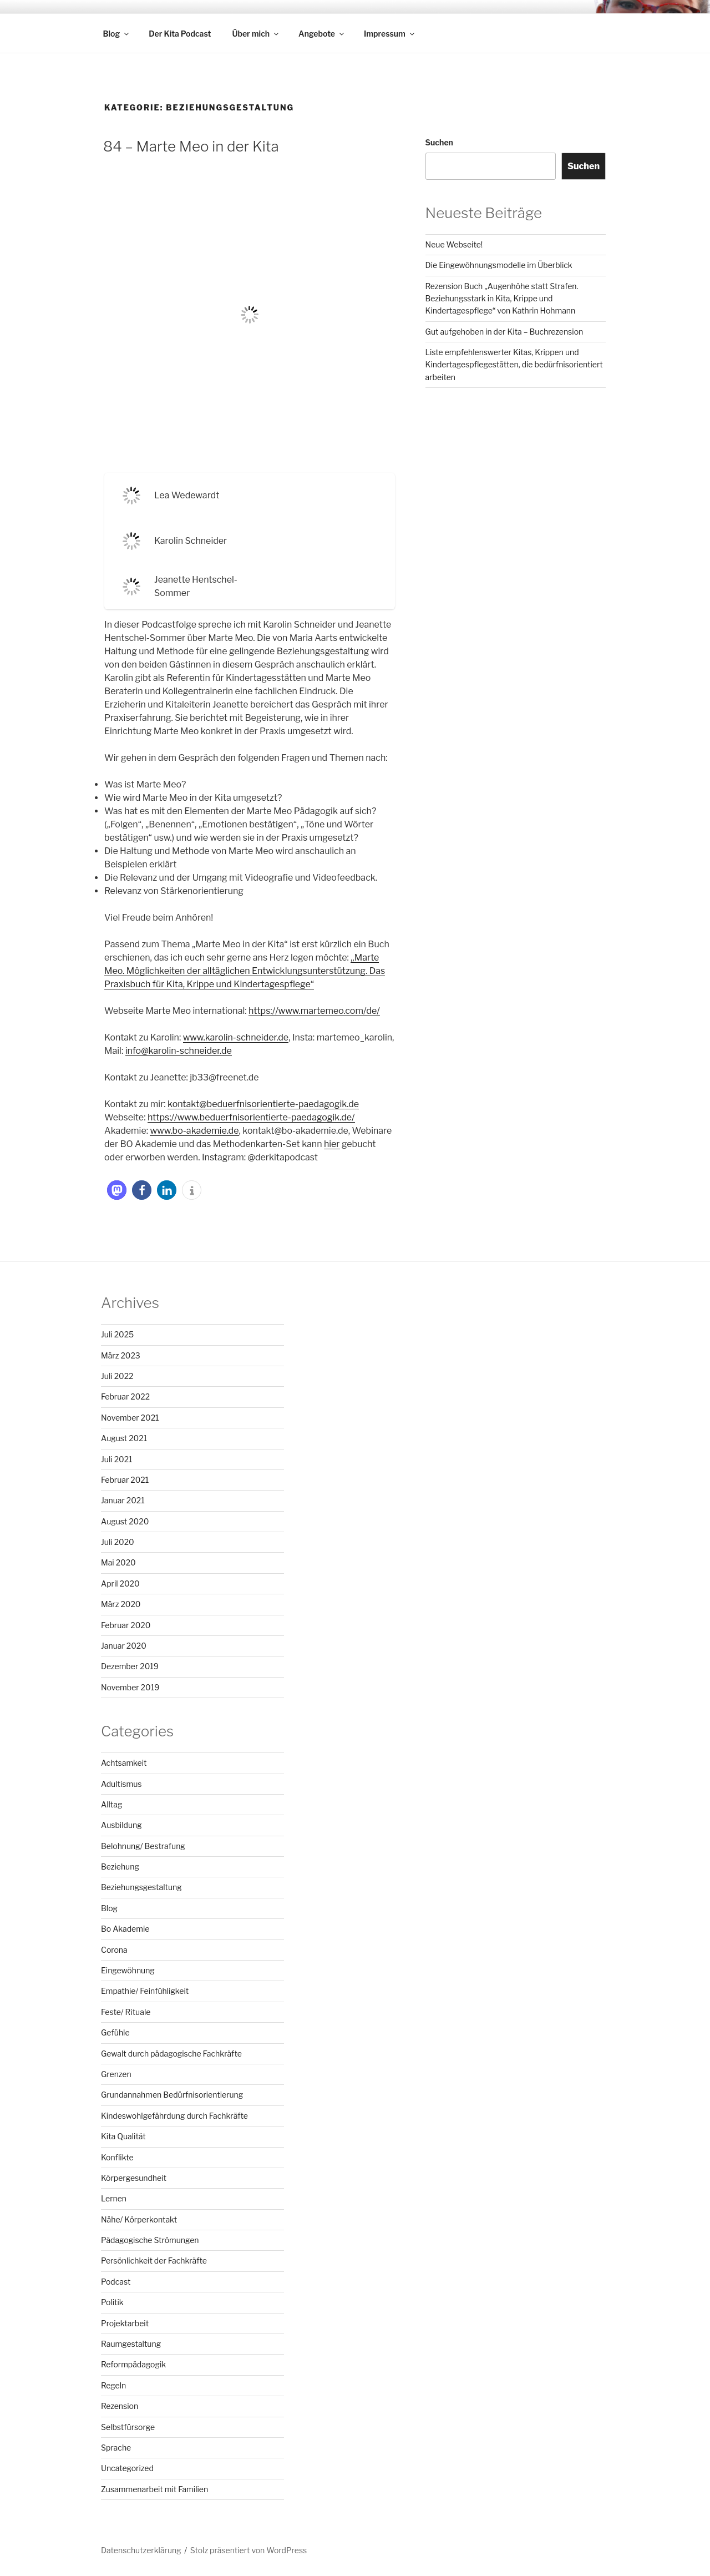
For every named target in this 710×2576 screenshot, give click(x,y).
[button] (116, 1190)
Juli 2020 (117, 1542)
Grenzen (116, 2074)
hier (332, 1144)
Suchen (439, 142)
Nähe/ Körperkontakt (139, 2219)
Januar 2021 (123, 1500)
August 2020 (125, 1521)
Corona (114, 1949)
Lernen (113, 2198)
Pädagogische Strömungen (150, 2240)
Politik (112, 2302)
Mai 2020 (118, 1562)
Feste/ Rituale (125, 2012)
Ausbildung (121, 1825)
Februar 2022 (125, 1396)
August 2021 (124, 1438)
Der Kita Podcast (180, 33)
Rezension (119, 2406)
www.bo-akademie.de (194, 1130)
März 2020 (121, 1604)
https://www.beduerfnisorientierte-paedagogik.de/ (251, 1117)
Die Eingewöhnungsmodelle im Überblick (498, 265)
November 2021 (130, 1417)
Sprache (116, 2447)
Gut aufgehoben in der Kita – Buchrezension (504, 331)
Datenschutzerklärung (141, 2550)
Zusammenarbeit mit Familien (154, 2489)
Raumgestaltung (131, 2343)
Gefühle (115, 2032)
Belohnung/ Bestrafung (143, 1846)
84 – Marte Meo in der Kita (191, 146)
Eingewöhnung (128, 1970)
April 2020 (120, 1583)
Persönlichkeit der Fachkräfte (154, 2260)
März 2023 (120, 1355)
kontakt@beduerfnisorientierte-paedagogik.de (263, 1104)
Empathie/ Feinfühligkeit (145, 1991)
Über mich (256, 33)
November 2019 (130, 1687)
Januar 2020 (123, 1645)
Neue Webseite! (454, 244)
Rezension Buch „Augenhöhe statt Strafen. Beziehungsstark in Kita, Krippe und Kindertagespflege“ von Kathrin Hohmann (502, 298)
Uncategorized (127, 2468)
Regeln (113, 2385)
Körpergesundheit (133, 2178)
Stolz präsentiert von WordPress (248, 2550)
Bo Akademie (125, 1928)
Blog (117, 33)
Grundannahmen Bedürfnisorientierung (172, 2094)
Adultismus (121, 1784)
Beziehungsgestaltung (141, 1887)
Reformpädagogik (133, 2364)
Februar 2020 (125, 1625)
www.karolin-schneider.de (235, 1037)
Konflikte (117, 2157)
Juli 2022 (117, 1376)
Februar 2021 (125, 1479)
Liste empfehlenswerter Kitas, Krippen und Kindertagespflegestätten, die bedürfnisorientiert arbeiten (514, 364)
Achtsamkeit (123, 1762)
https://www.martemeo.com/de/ (314, 1011)
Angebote (322, 33)
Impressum (390, 33)
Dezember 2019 (130, 1666)
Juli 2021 (117, 1459)
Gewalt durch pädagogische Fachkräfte (171, 2053)
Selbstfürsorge (128, 2427)
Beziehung (120, 1866)
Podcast (115, 2281)
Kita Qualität (123, 2136)
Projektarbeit (125, 2323)
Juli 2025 (117, 1334)
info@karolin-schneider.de (178, 1050)
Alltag (111, 1804)
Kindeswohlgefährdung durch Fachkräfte (174, 2115)
